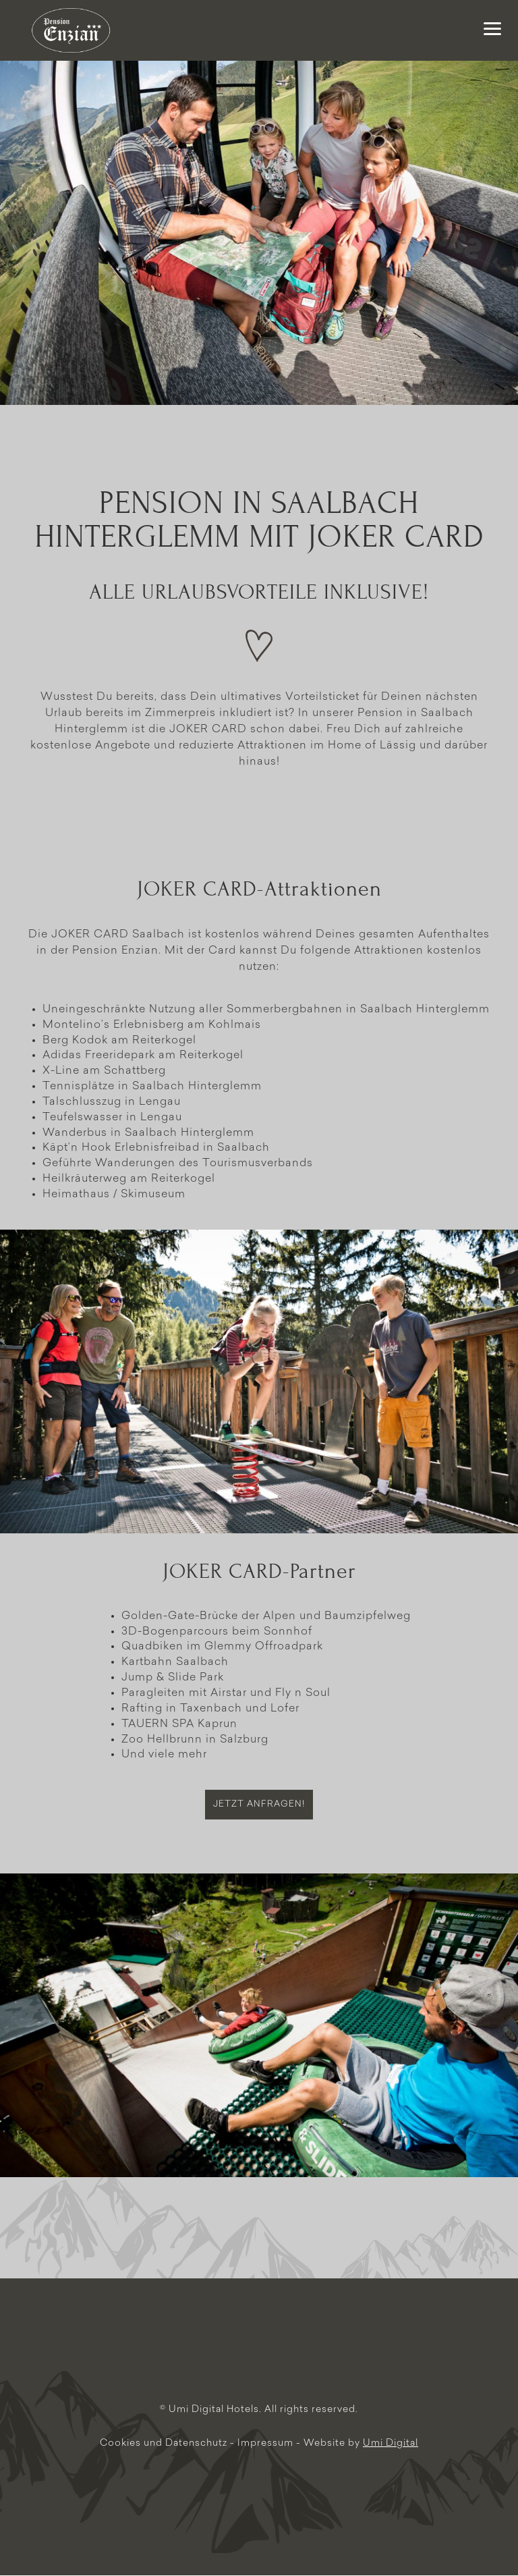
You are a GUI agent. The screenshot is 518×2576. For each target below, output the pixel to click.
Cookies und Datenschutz (165, 2443)
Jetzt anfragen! (259, 1804)
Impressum (266, 2443)
